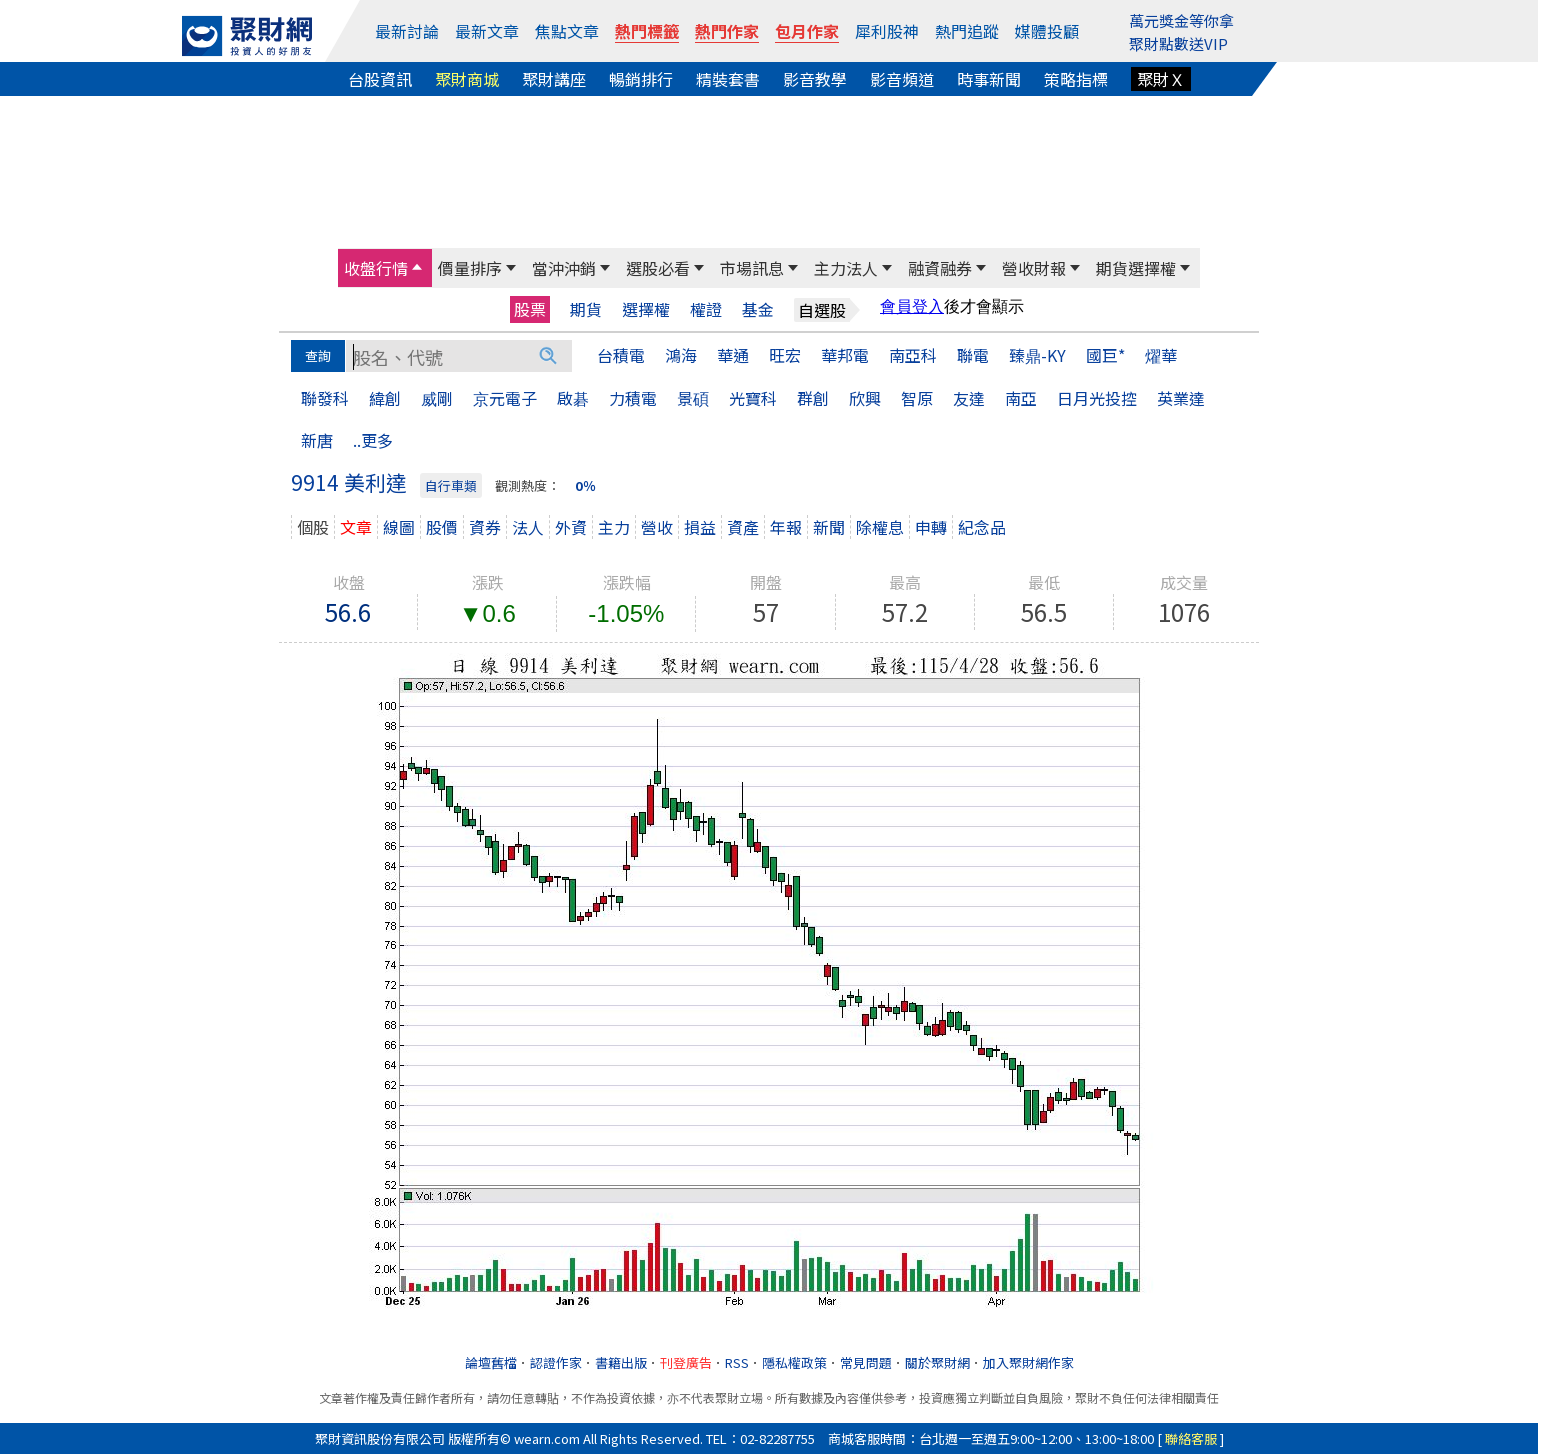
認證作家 (556, 1362)
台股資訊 (380, 79)
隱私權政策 (794, 1362)
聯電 (973, 355)
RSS (737, 1362)
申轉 (931, 527)
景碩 (693, 398)
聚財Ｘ (1161, 79)
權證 (706, 309)
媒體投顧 (1047, 31)
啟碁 (573, 398)
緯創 (385, 398)
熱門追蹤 (967, 31)
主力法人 (846, 268)
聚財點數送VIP (1178, 43)
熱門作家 (727, 31)
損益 (700, 527)
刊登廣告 (686, 1362)
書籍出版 (621, 1362)
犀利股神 (887, 31)
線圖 (399, 527)
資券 (485, 527)
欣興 (865, 398)
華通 (733, 355)
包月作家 (807, 31)
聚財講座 (554, 79)
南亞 (1021, 398)
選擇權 (646, 309)
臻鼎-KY (1037, 355)
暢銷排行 (641, 79)
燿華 (1161, 355)
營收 (657, 527)
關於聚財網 (937, 1362)
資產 (743, 527)
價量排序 (470, 268)
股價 (442, 527)
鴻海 (681, 355)
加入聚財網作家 (1028, 1362)
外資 (571, 527)
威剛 (437, 398)
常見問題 (866, 1362)
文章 (356, 527)
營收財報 (1034, 268)
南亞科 (913, 355)
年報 (786, 527)
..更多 (373, 440)
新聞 (829, 527)
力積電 (633, 398)
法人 (528, 527)
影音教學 (815, 79)
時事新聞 (989, 79)
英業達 (1181, 398)
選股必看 (658, 268)
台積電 (621, 355)
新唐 (317, 440)
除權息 (880, 527)
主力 (614, 527)
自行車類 (451, 485)
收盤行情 (376, 268)
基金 (758, 309)
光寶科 (753, 398)
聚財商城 (467, 79)
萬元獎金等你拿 (1181, 20)
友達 (969, 398)
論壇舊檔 (491, 1362)
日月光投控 (1097, 398)
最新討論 (407, 31)
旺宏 (785, 355)
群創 (813, 398)
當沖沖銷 (564, 268)
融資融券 (940, 268)
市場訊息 (752, 268)
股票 (530, 309)
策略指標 (1076, 79)
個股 (313, 527)
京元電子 (505, 398)
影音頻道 (902, 79)
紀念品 (982, 527)
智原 (917, 398)
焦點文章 (567, 31)
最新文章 (487, 31)
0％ (585, 485)
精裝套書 (728, 79)
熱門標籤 (647, 31)
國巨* (1105, 355)
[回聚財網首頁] (247, 36)
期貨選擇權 (1136, 268)
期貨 (586, 309)
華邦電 (845, 355)
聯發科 (325, 398)
